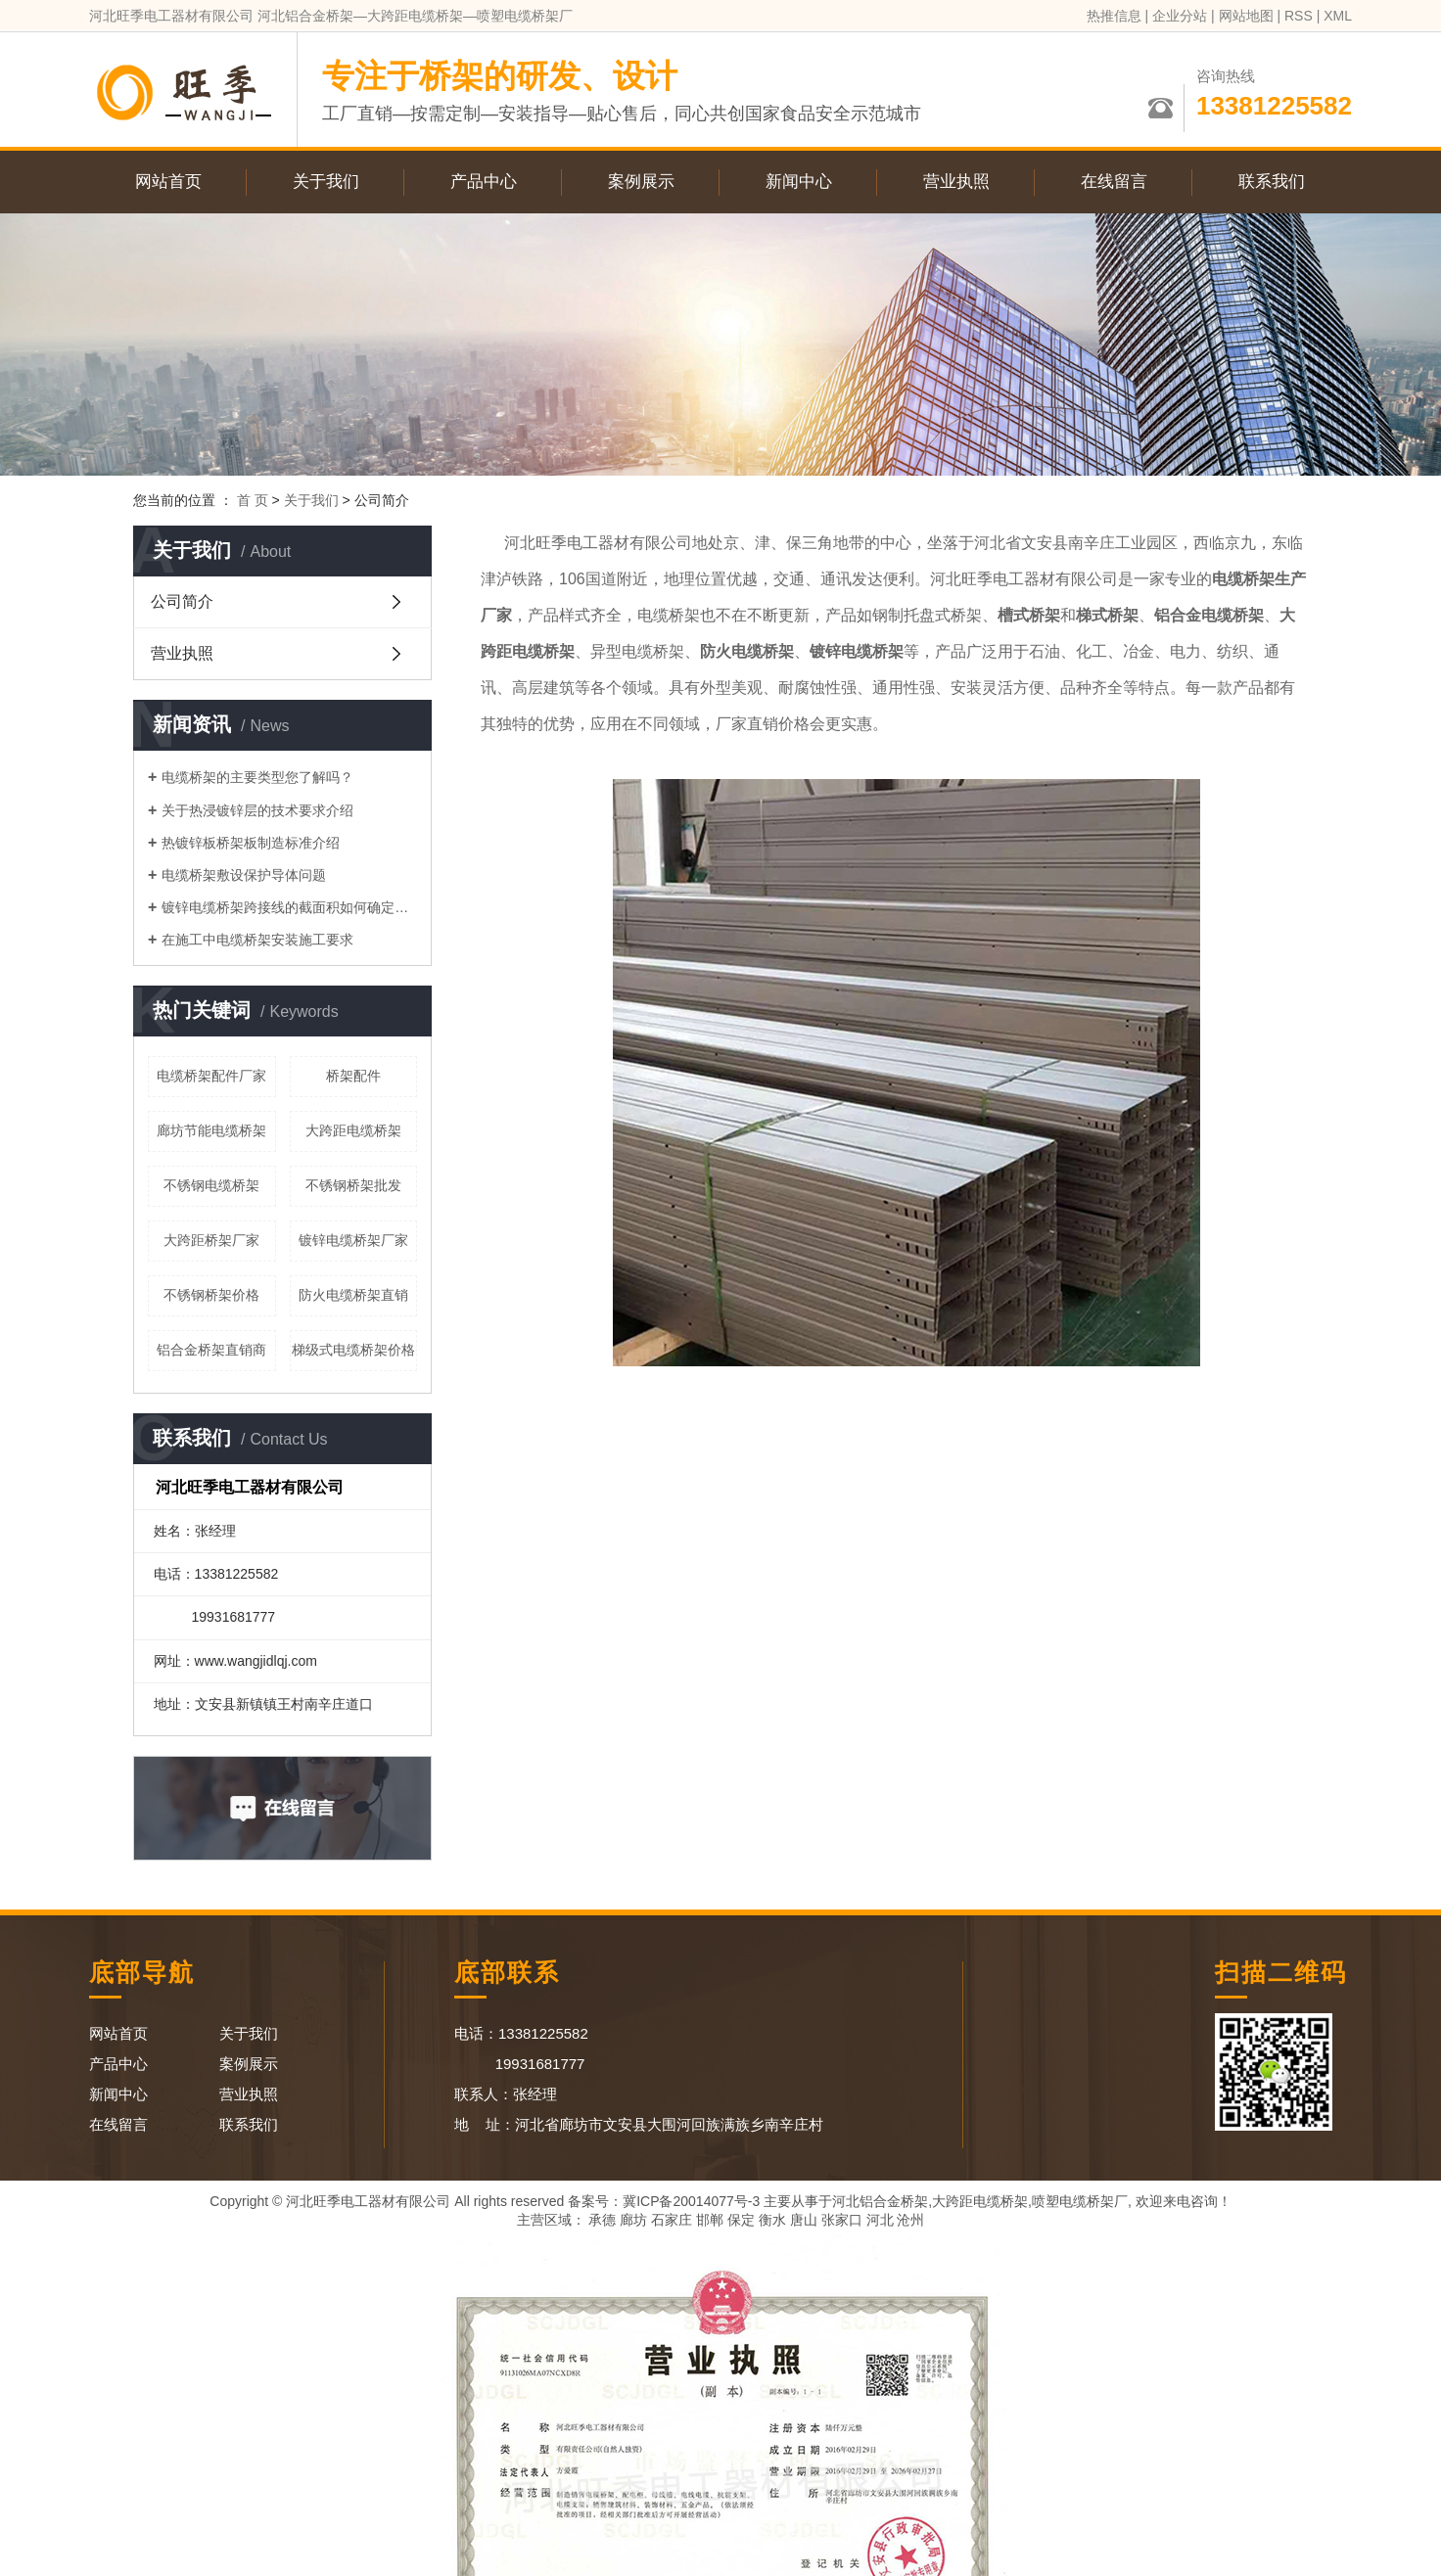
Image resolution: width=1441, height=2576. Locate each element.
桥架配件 (353, 1075)
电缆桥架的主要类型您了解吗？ (257, 777)
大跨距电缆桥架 (353, 1130)
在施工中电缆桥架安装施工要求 (257, 939)
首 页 (252, 500)
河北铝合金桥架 (880, 2201)
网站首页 (168, 181)
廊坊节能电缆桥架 (211, 1130)
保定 (741, 2220)
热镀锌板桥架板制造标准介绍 (251, 843)
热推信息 (1114, 15)
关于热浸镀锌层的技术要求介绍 (257, 810)
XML (1338, 15)
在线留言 (1114, 181)
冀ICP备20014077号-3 (691, 2201)
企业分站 (1179, 15)
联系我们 (1271, 181)
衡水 (772, 2220)
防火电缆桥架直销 (353, 1295)
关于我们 (326, 181)
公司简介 (182, 601)
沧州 (910, 2220)
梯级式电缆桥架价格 (353, 1349)
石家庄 (671, 2220)
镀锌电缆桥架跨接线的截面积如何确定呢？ (289, 907)
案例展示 (641, 181)
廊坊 (633, 2220)
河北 (880, 2220)
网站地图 (1246, 15)
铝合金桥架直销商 (211, 1349)
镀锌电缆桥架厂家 (353, 1240)
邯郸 (709, 2220)
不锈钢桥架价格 (211, 1295)
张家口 (841, 2220)
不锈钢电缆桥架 (211, 1185)
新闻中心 (799, 181)
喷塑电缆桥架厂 (1080, 2201)
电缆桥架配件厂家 (211, 1075)
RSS (1298, 15)
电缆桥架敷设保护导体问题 (244, 875)
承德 (602, 2220)
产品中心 (483, 181)
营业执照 (956, 181)
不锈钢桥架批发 (353, 1185)
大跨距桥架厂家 (211, 1240)
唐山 (803, 2220)
